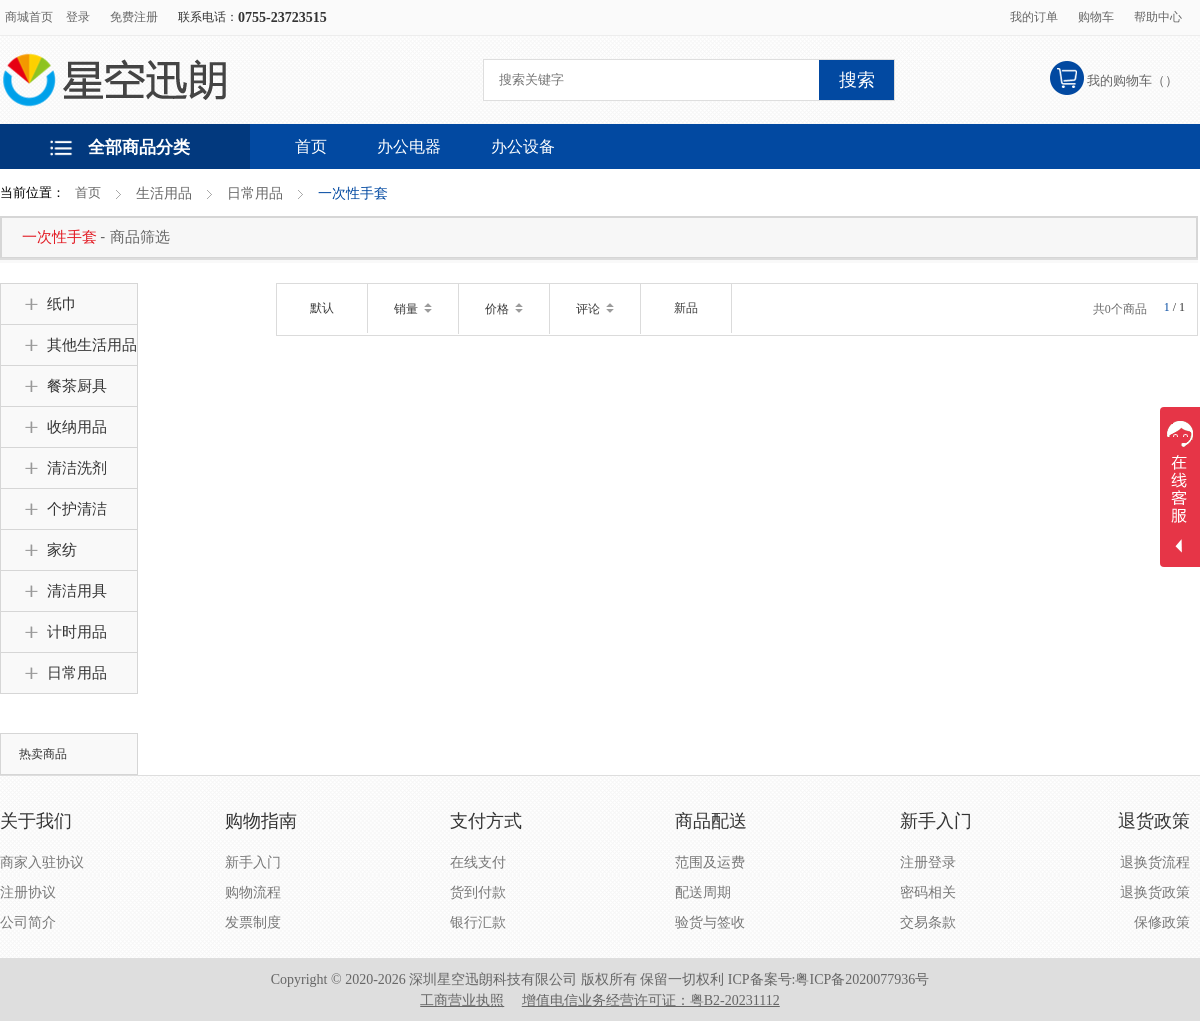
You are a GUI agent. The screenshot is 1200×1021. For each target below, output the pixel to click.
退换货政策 (1155, 892)
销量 (413, 309)
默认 (322, 308)
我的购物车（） (1132, 80)
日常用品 (255, 193)
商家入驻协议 (42, 862)
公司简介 (28, 922)
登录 (78, 17)
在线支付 (478, 862)
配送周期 (703, 892)
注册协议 (28, 892)
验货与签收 (710, 922)
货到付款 (478, 892)
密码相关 (928, 892)
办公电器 (409, 146)
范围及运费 (710, 862)
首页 (88, 192)
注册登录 (928, 862)
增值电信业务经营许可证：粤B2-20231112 (651, 1000)
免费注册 (134, 17)
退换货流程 (1155, 862)
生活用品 (164, 193)
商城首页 (29, 17)
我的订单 (1034, 17)
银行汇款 (478, 922)
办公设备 (523, 146)
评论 (595, 309)
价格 (504, 309)
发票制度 (253, 922)
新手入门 (253, 862)
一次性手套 (353, 193)
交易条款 (928, 922)
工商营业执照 (462, 1000)
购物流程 (253, 892)
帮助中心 (1158, 17)
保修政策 (1162, 922)
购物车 (1096, 17)
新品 (686, 308)
